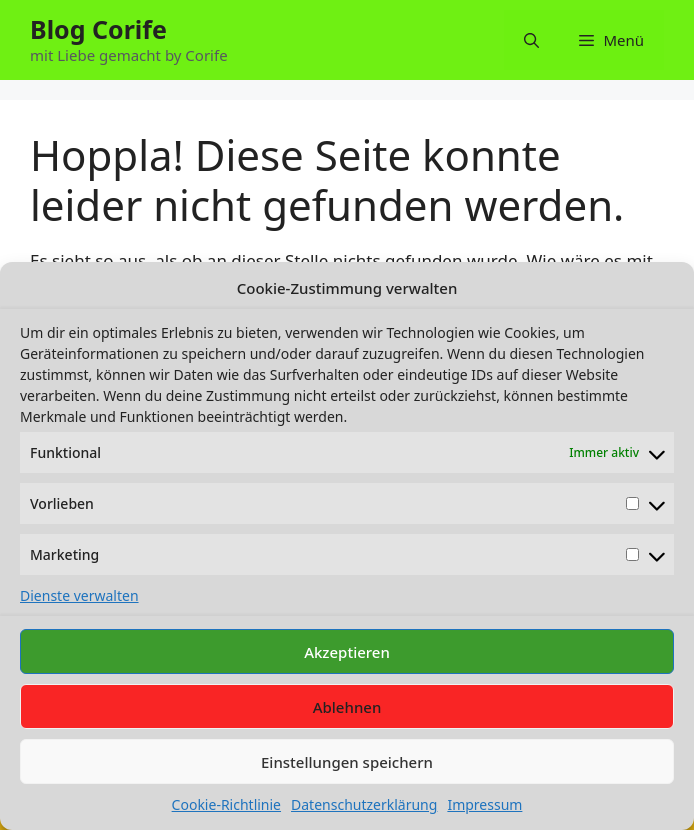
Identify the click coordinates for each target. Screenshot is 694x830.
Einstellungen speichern (347, 762)
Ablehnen (347, 707)
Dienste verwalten (79, 595)
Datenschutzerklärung (364, 804)
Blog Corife (98, 29)
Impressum (484, 804)
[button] (531, 40)
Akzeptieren (347, 652)
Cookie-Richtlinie (226, 804)
